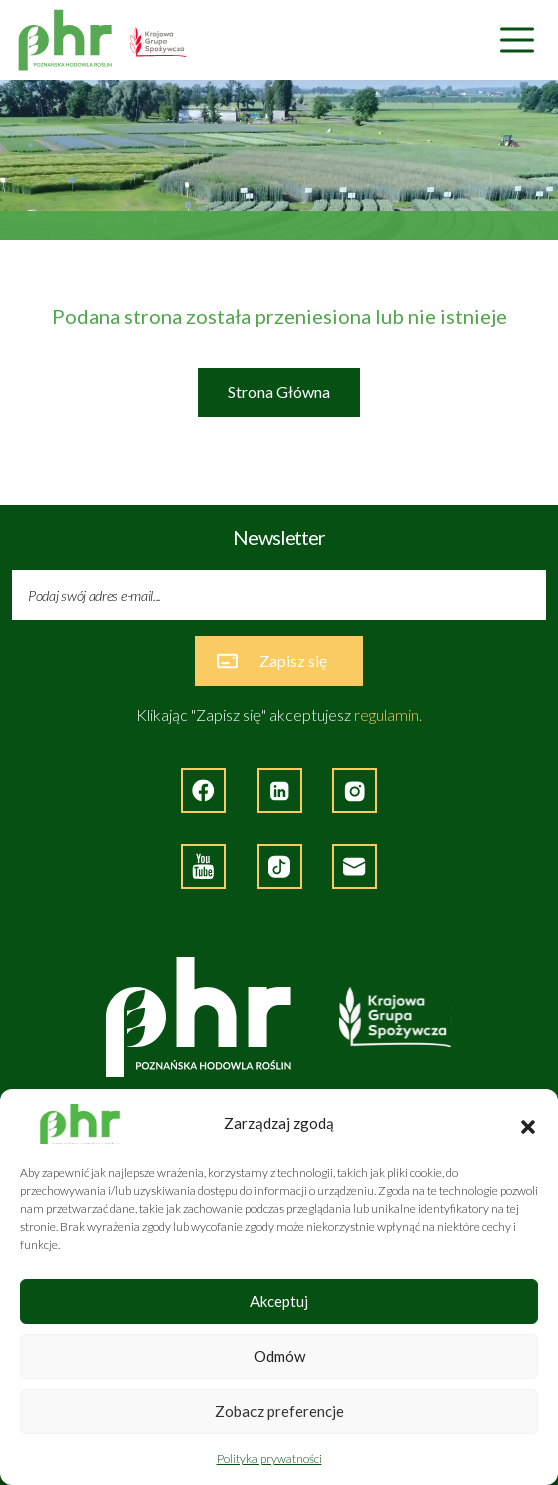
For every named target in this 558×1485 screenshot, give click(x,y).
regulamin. (388, 714)
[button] (528, 1124)
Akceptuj (279, 1301)
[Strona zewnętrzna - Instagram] (354, 790)
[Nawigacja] (517, 40)
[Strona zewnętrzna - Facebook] (203, 790)
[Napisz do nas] (354, 866)
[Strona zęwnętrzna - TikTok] (279, 866)
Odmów (279, 1356)
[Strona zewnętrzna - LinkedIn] (279, 790)
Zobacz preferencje (279, 1411)
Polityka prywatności (269, 1458)
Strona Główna (279, 391)
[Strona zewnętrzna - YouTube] (203, 866)
